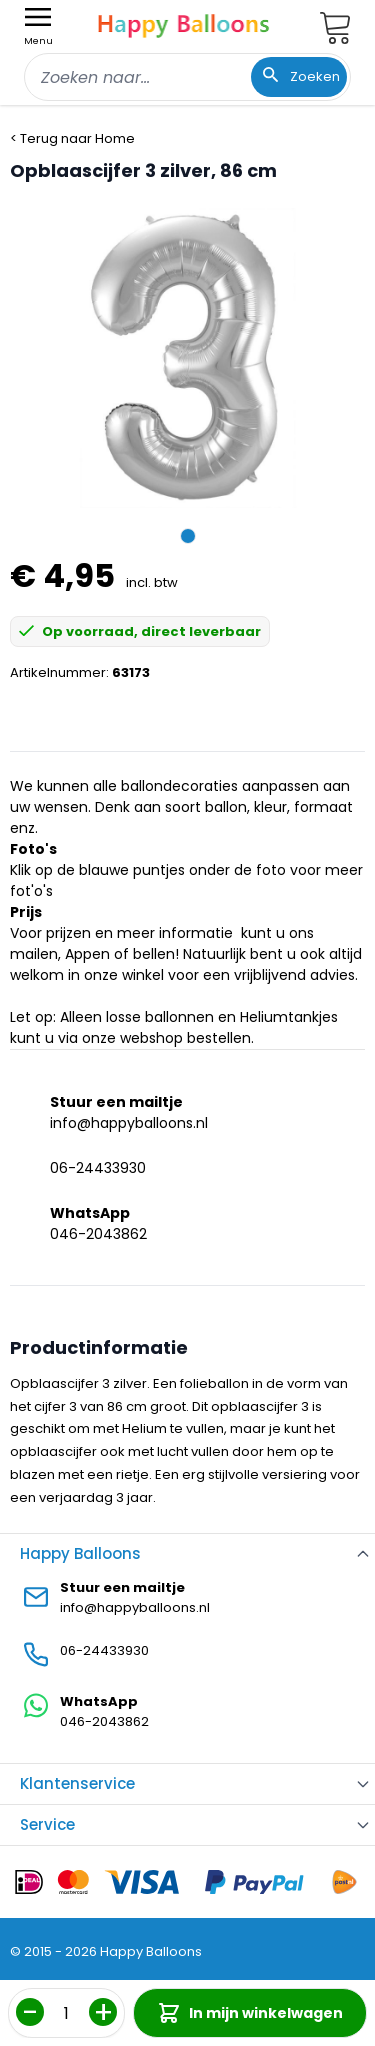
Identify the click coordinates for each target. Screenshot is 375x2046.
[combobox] (187, 77)
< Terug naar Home (72, 138)
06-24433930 (98, 1168)
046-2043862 (98, 1234)
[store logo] (184, 23)
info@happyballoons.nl (129, 1123)
